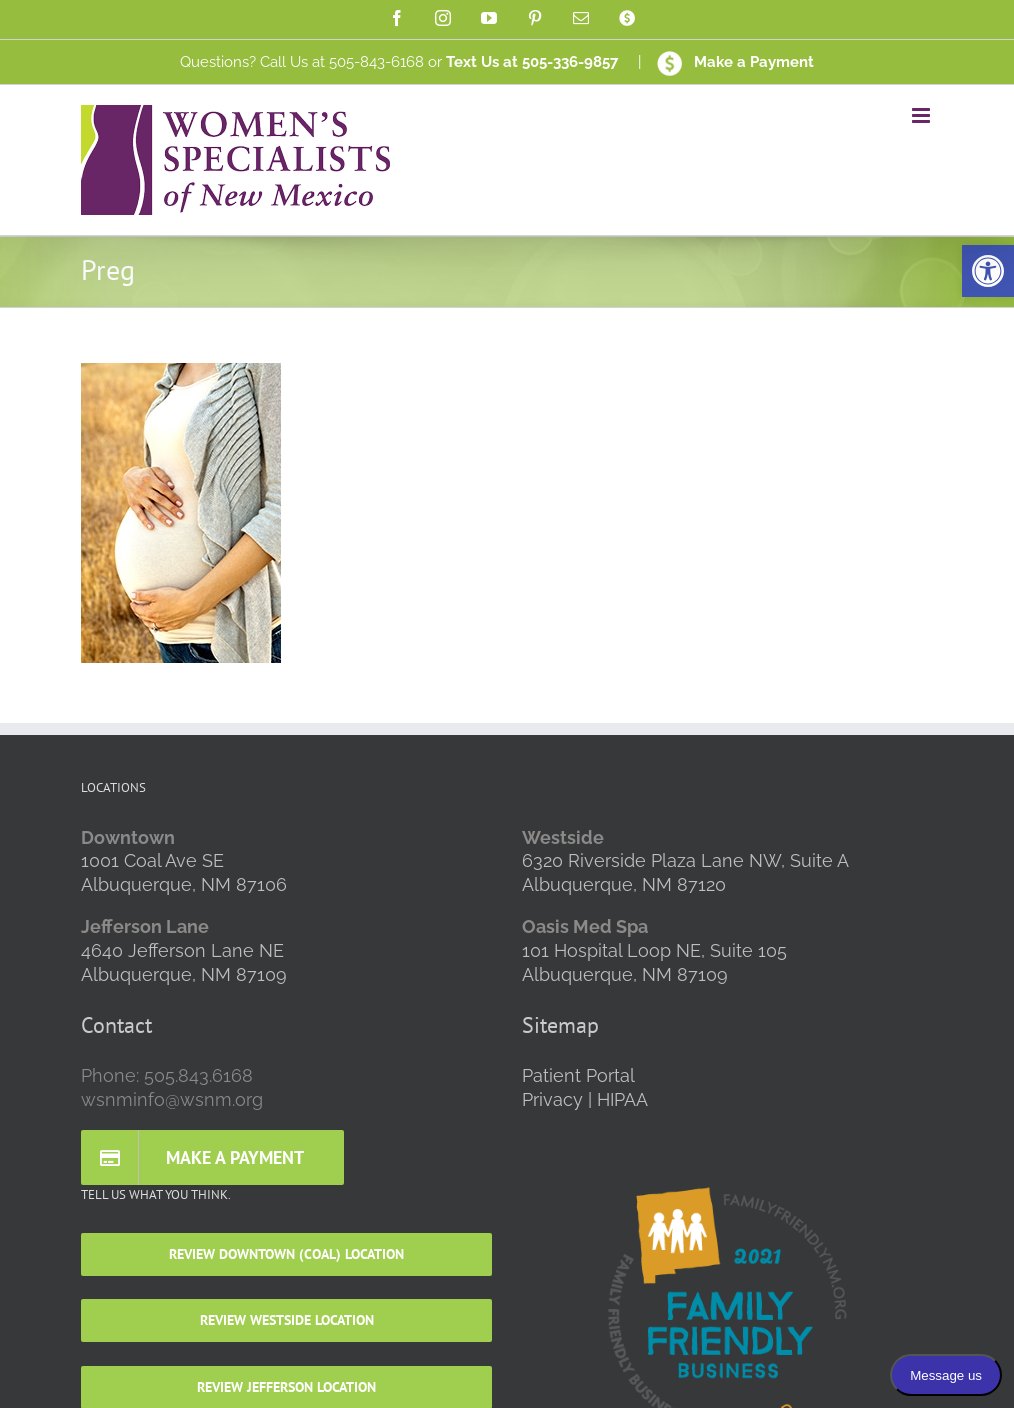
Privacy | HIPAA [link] (585, 1099)
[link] (988, 271)
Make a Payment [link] (735, 62)
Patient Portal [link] (578, 1075)
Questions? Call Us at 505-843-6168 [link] (302, 62)
